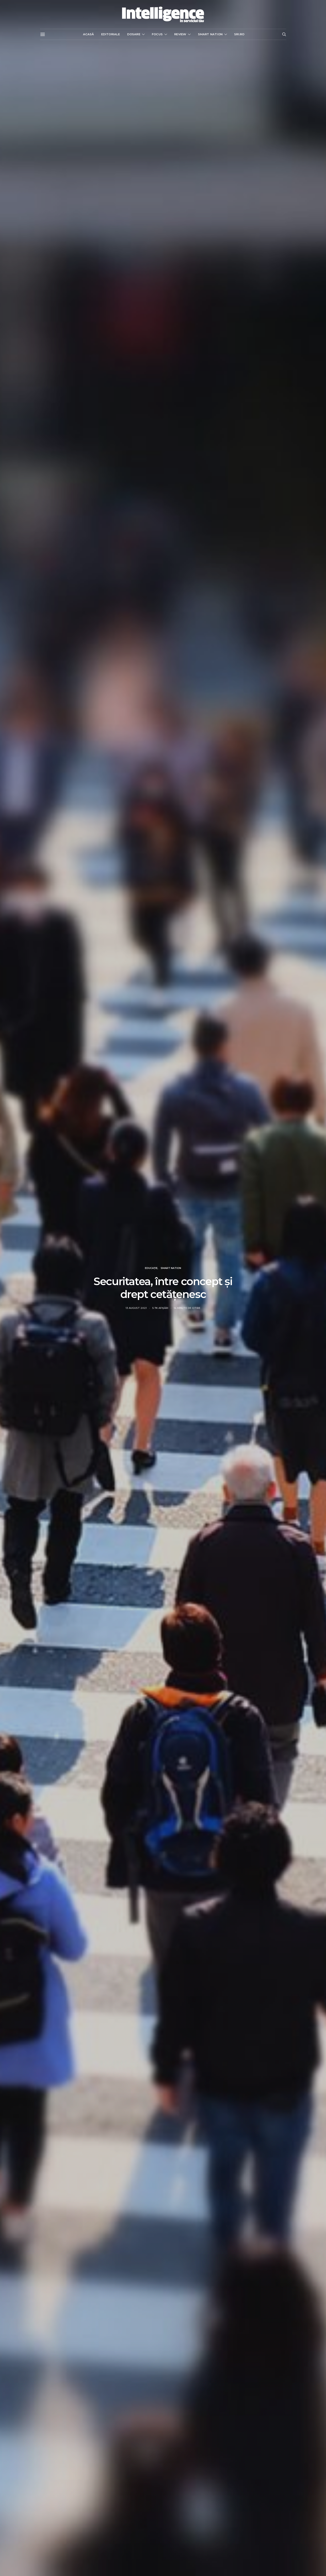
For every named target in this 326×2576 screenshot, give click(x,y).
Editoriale (110, 34)
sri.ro (239, 34)
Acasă (88, 34)
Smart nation (210, 34)
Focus (157, 34)
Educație (151, 1268)
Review (180, 34)
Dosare (133, 34)
